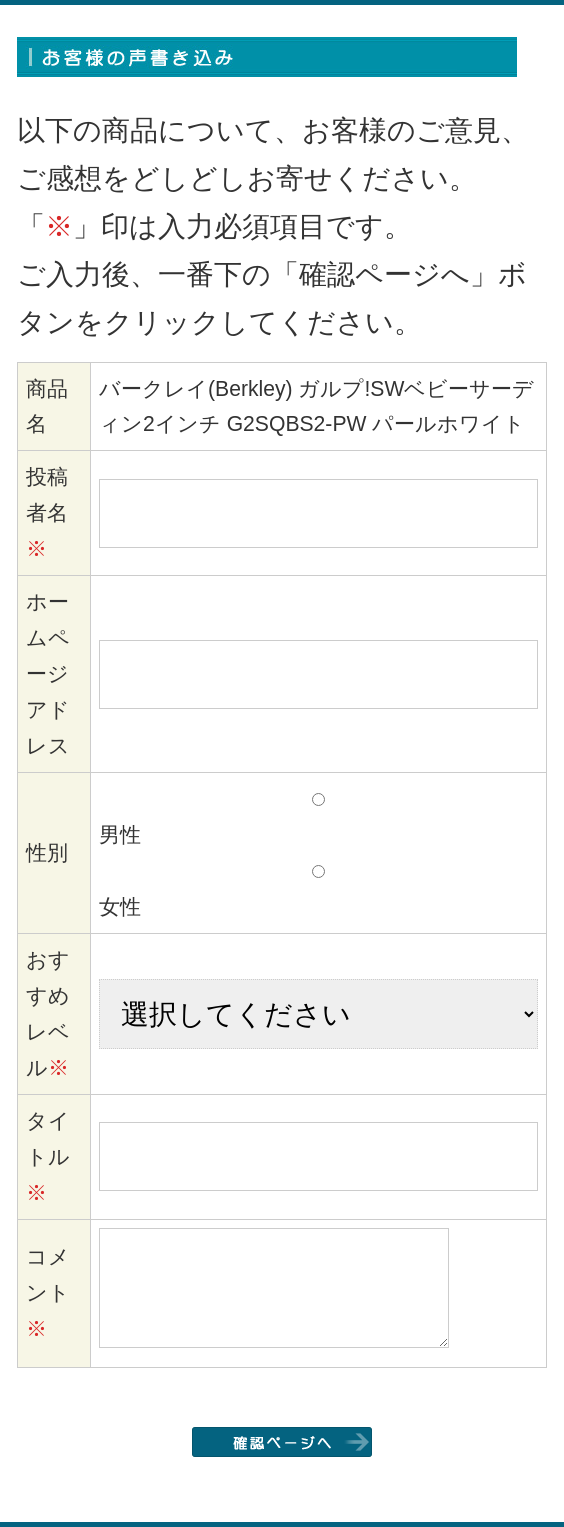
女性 (120, 906)
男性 (120, 834)
